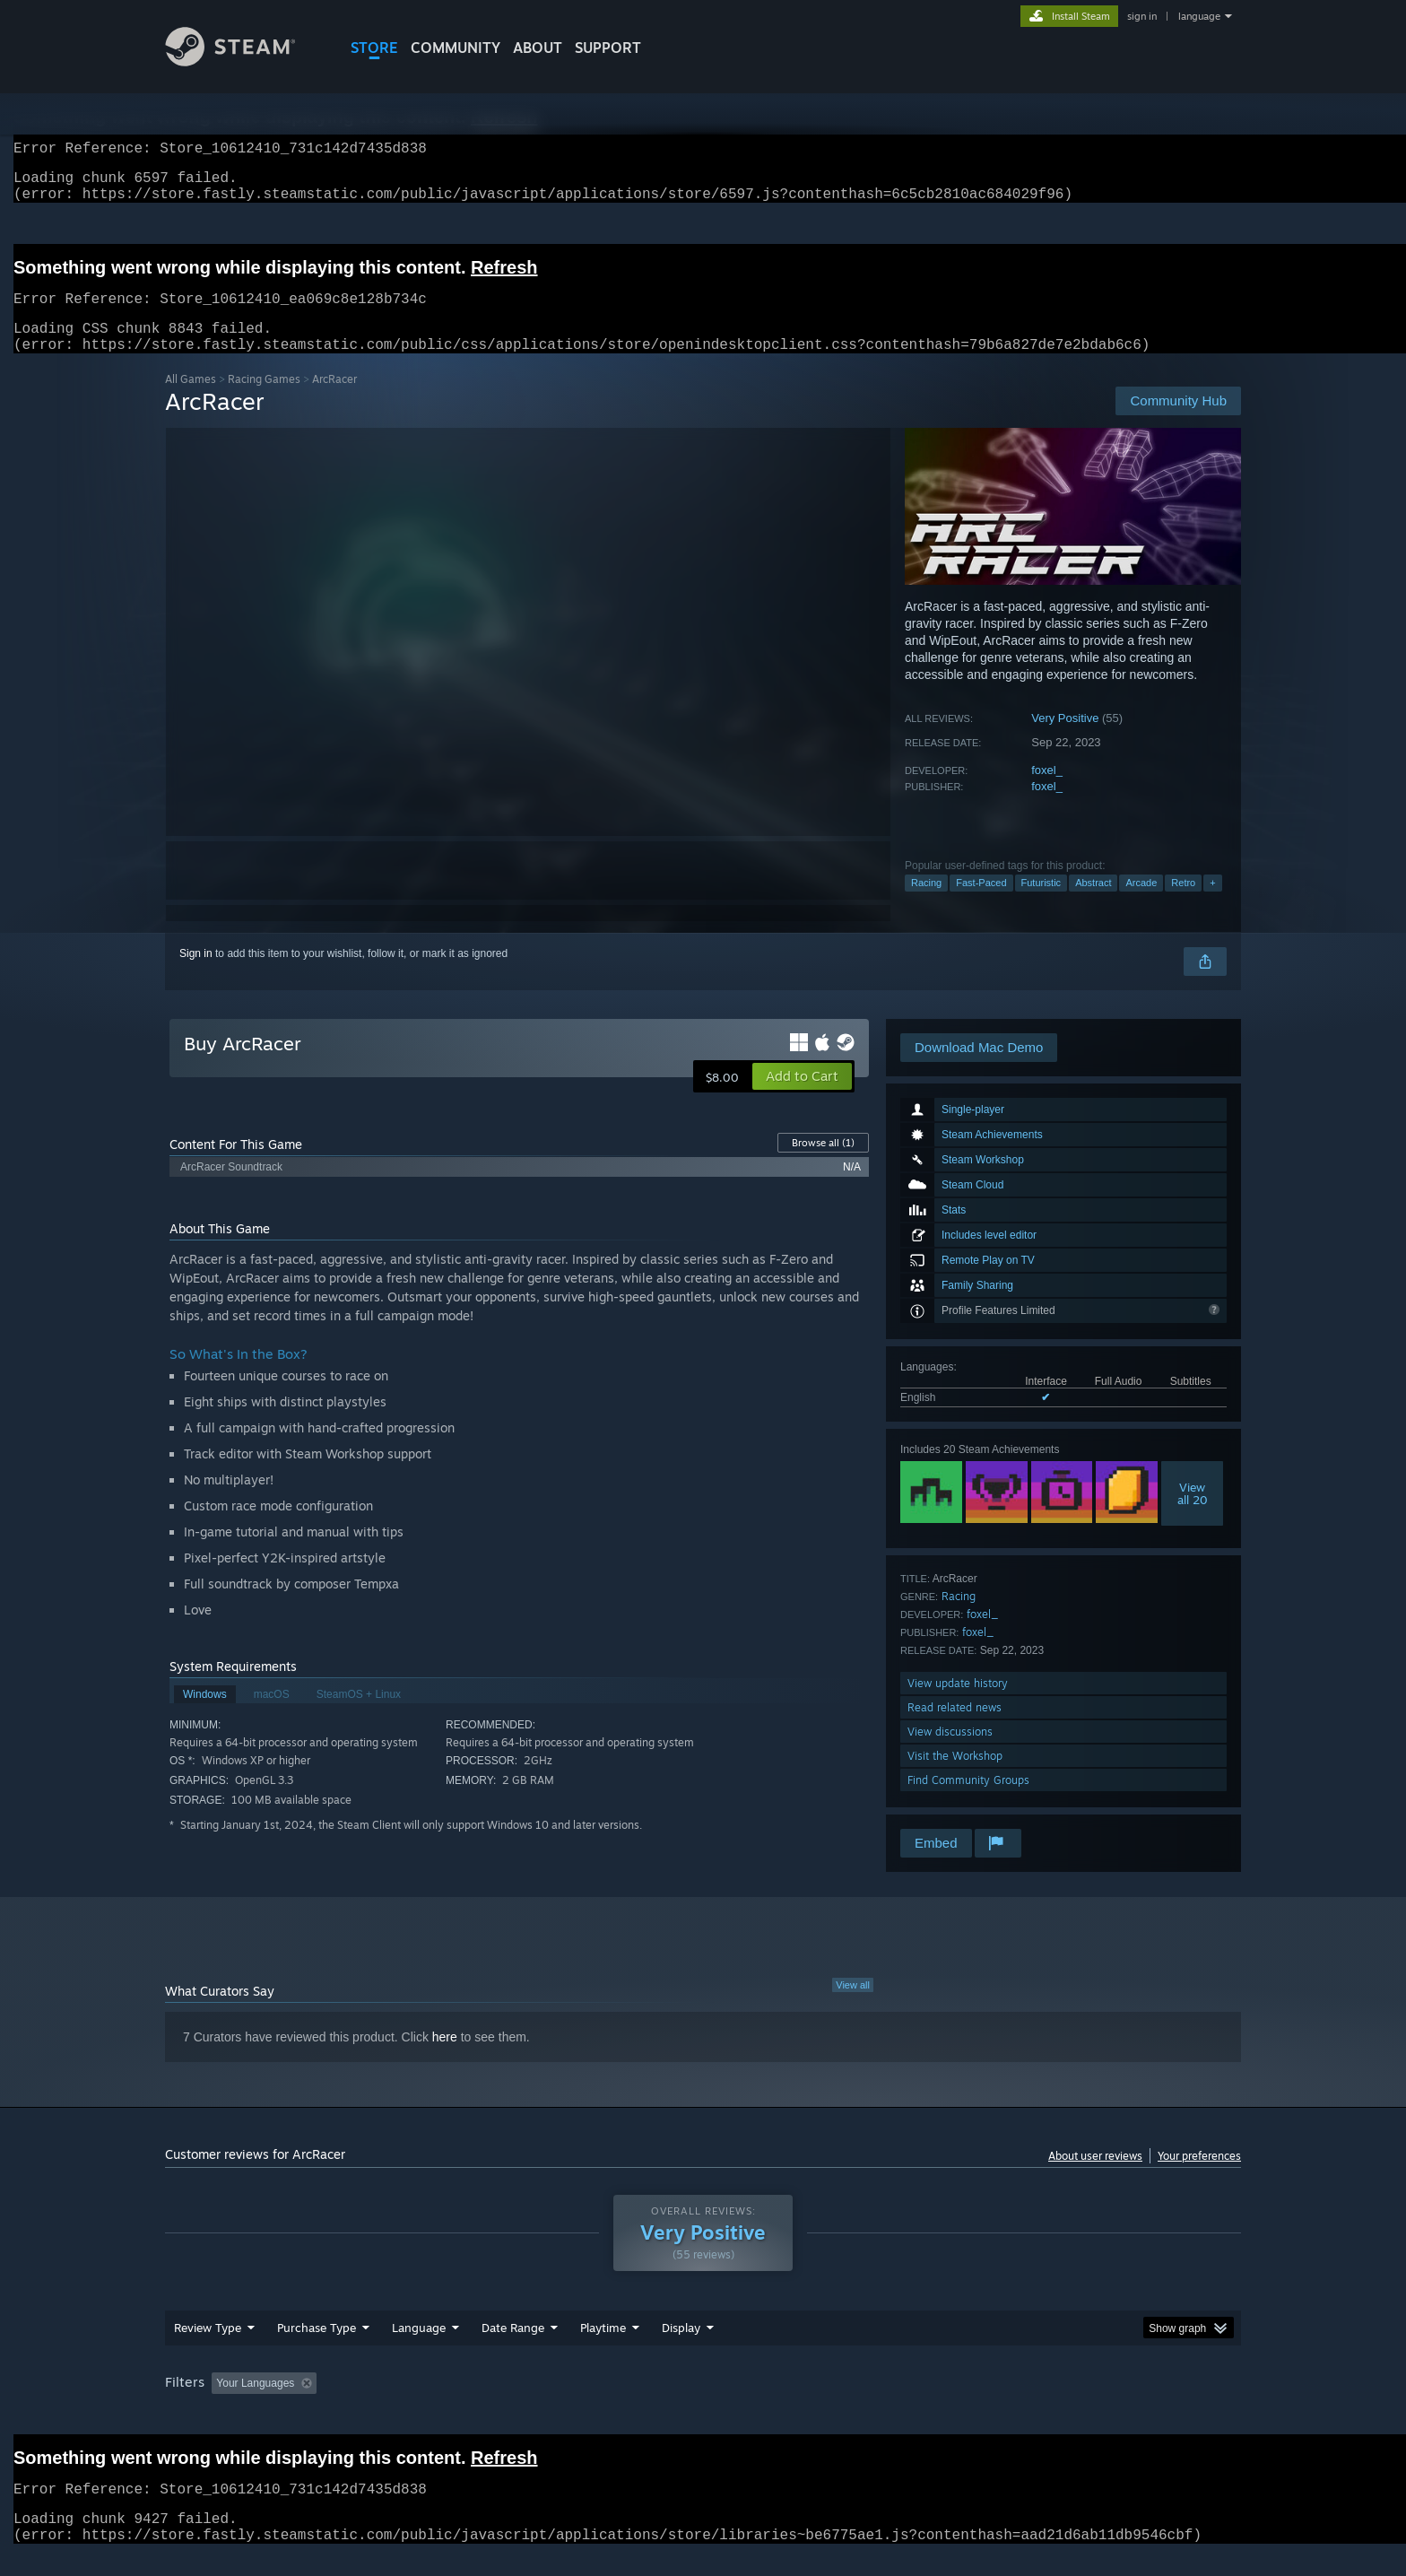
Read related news (954, 1729)
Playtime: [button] (575, 2404)
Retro (1183, 904)
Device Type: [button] (1084, 2404)
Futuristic (1041, 904)
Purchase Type (316, 2349)
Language (419, 2349)
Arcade (1141, 904)
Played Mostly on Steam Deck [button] (704, 2404)
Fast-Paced (981, 904)
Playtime (603, 2349)
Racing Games (264, 400)
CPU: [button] (946, 2404)
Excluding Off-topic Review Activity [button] (436, 2404)
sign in (1142, 16)
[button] (802, 1097)
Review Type (207, 2349)
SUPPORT (608, 48)
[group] (703, 2406)
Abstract (1093, 904)
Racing (926, 904)
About (537, 48)
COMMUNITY (455, 48)
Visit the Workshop (954, 1777)
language (1199, 16)
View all (853, 2006)
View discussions (950, 1753)
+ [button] (1212, 904)
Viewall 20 (1192, 1514)
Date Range (513, 2349)
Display (681, 2349)
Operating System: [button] (854, 2404)
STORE (374, 48)
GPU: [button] (1007, 2404)
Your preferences (1199, 2177)
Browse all (823, 1164)
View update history (957, 1704)
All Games (190, 400)
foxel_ (1047, 791)
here (444, 2058)
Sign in (196, 975)
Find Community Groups (968, 1801)
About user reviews (1095, 2177)
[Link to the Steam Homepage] (244, 61)
